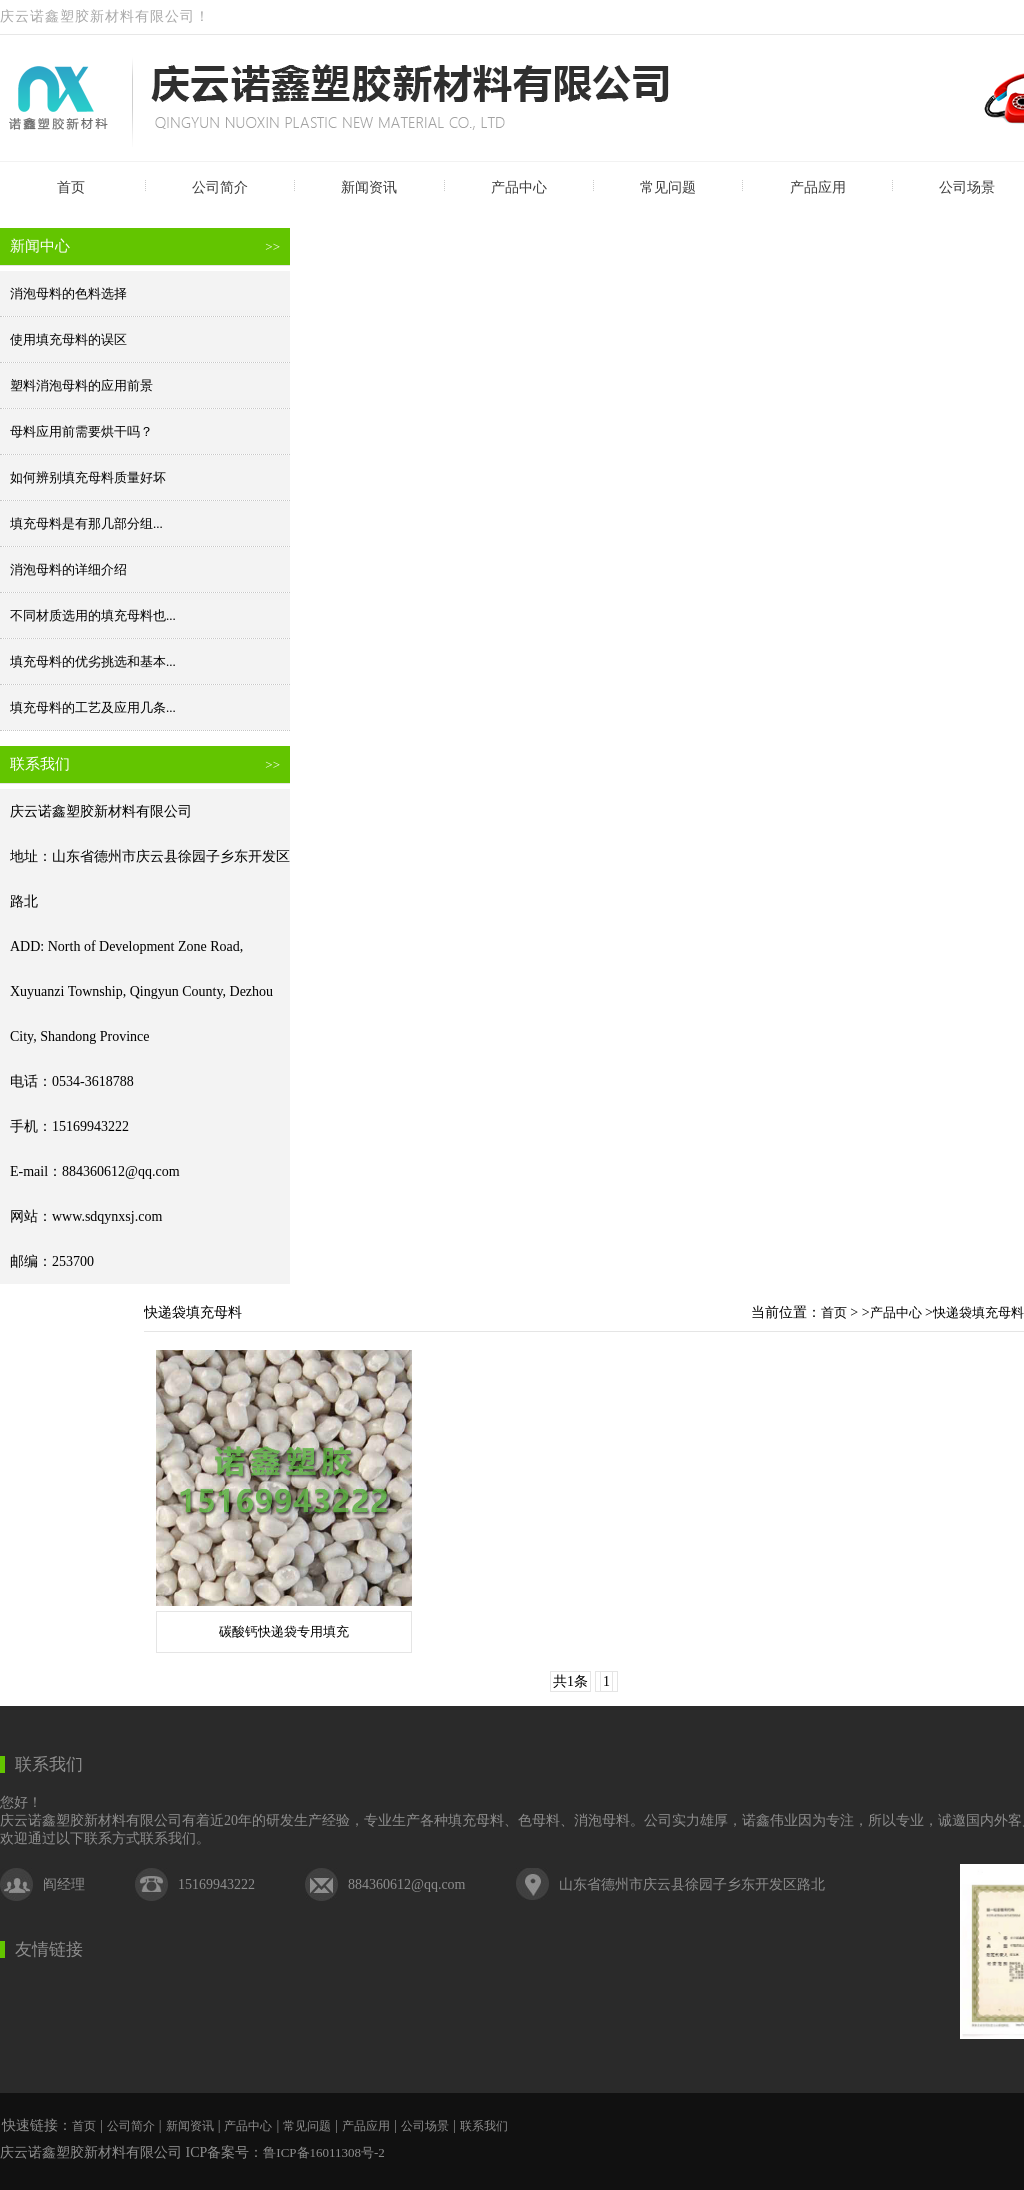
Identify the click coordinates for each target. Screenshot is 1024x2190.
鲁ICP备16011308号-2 (324, 2152)
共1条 (570, 1681)
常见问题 (668, 187)
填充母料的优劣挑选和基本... (93, 661)
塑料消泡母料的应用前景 (81, 385)
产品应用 (818, 187)
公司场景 (425, 2126)
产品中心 (519, 187)
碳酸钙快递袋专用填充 (284, 1631)
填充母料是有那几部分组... (86, 523)
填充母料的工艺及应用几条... (93, 707)
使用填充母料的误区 (68, 339)
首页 (71, 187)
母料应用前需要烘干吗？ (81, 431)
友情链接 (49, 1949)
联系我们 (49, 1764)
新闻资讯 (369, 187)
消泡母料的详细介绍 (68, 569)
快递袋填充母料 (978, 1312)
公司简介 (220, 187)
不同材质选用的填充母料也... (93, 615)
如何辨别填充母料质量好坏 (88, 477)
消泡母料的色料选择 (68, 293)
